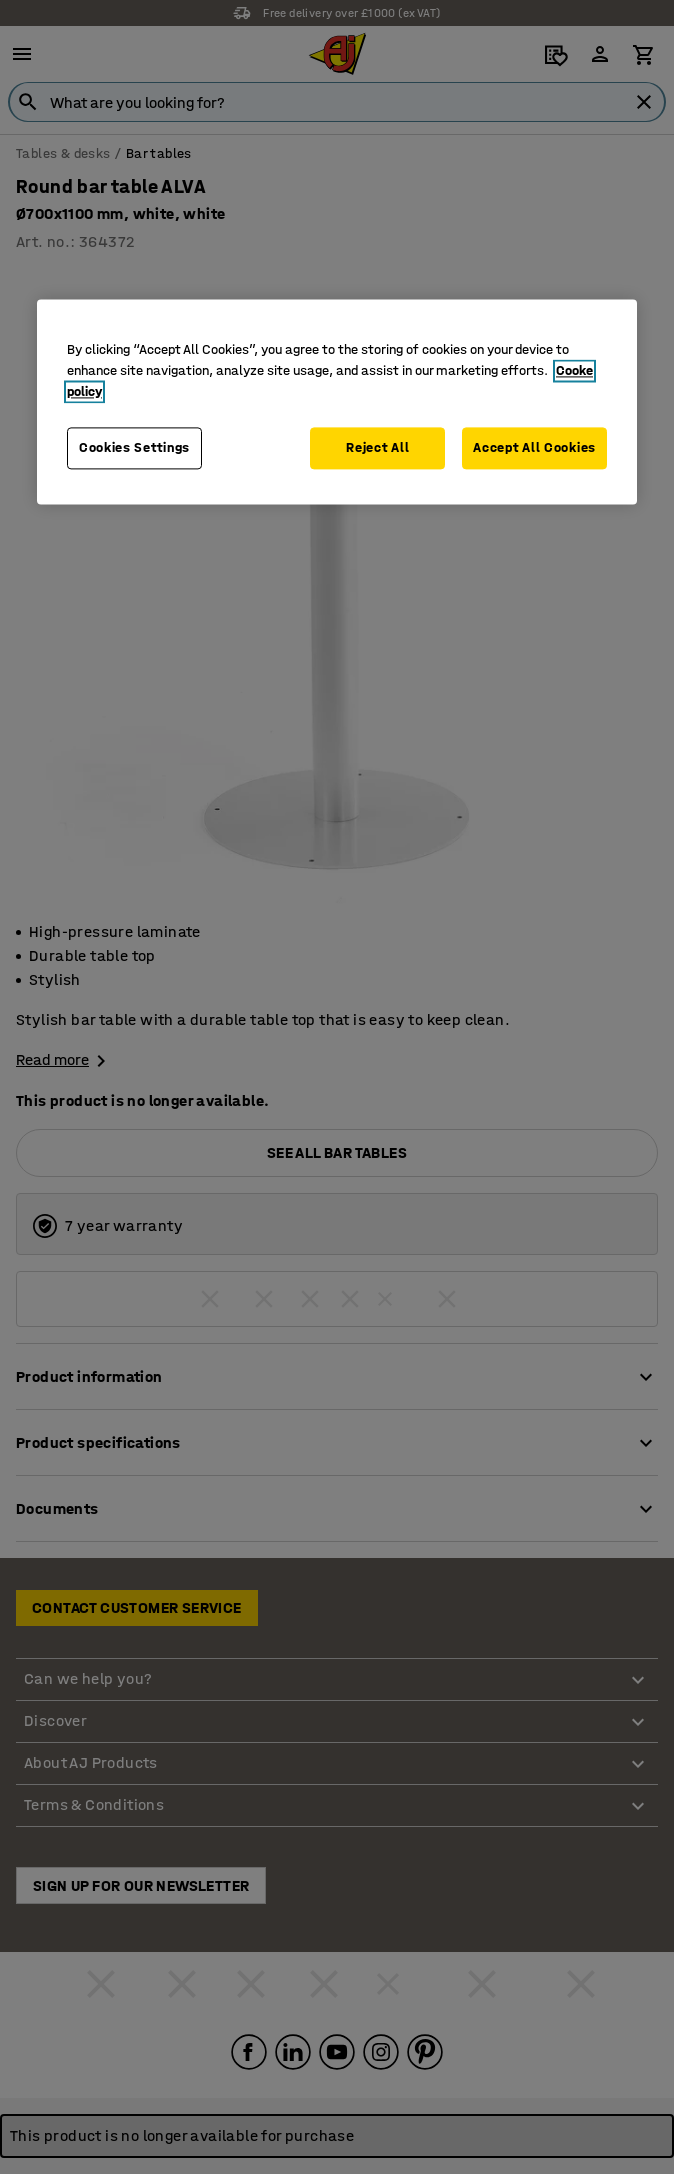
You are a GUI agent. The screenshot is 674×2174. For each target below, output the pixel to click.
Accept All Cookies (534, 447)
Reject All (377, 447)
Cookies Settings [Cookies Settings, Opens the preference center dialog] (134, 447)
